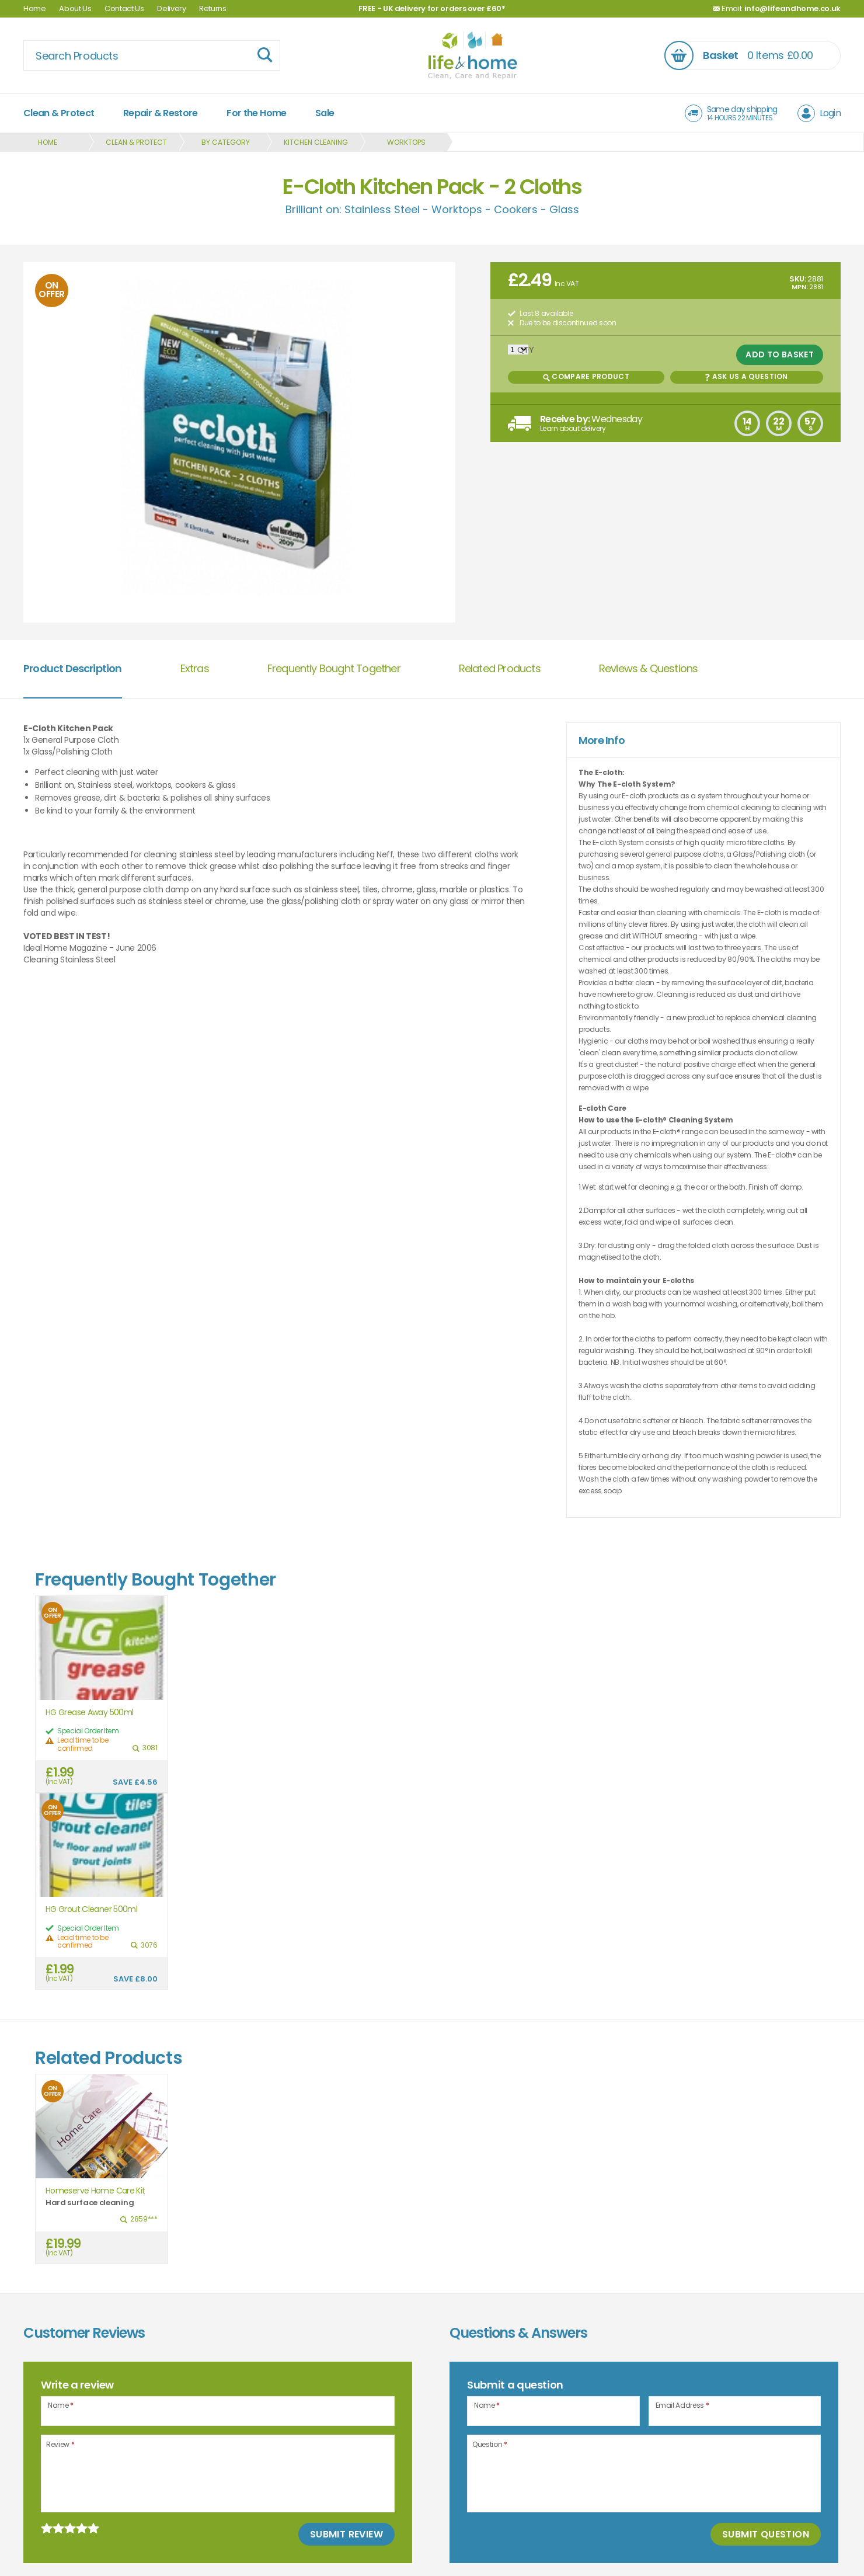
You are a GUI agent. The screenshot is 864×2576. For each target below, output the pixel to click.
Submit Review (346, 2534)
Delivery (171, 8)
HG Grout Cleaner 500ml (91, 1909)
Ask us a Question (746, 376)
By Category (225, 142)
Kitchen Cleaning (316, 142)
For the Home (256, 113)
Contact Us (124, 8)
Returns (213, 8)
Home (34, 8)
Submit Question (765, 2534)
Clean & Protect (59, 113)
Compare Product (586, 376)
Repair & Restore (160, 113)
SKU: (797, 278)
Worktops (406, 142)
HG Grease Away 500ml (89, 1712)
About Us (75, 8)
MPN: (799, 286)
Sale (324, 113)
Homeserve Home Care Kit (95, 2190)
